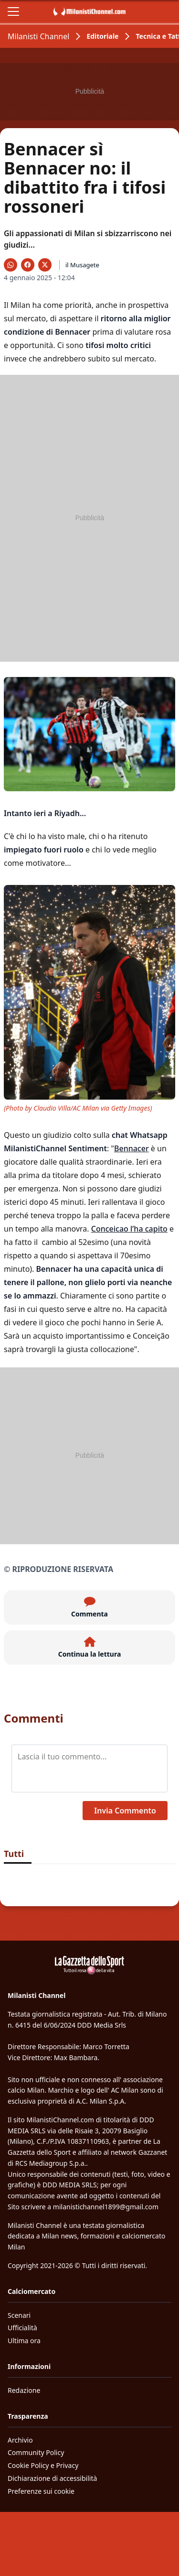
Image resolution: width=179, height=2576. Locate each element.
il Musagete (82, 265)
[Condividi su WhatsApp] (10, 265)
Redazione (24, 2390)
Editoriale (102, 36)
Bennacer (131, 1148)
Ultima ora (24, 2340)
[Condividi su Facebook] (27, 265)
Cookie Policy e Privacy (43, 2465)
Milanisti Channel (38, 36)
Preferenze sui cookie (41, 2491)
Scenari (19, 2315)
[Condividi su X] (45, 265)
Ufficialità (22, 2327)
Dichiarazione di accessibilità (52, 2478)
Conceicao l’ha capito (129, 1228)
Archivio (20, 2440)
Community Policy (36, 2452)
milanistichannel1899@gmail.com (105, 2206)
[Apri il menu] (13, 11)
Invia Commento (125, 1810)
